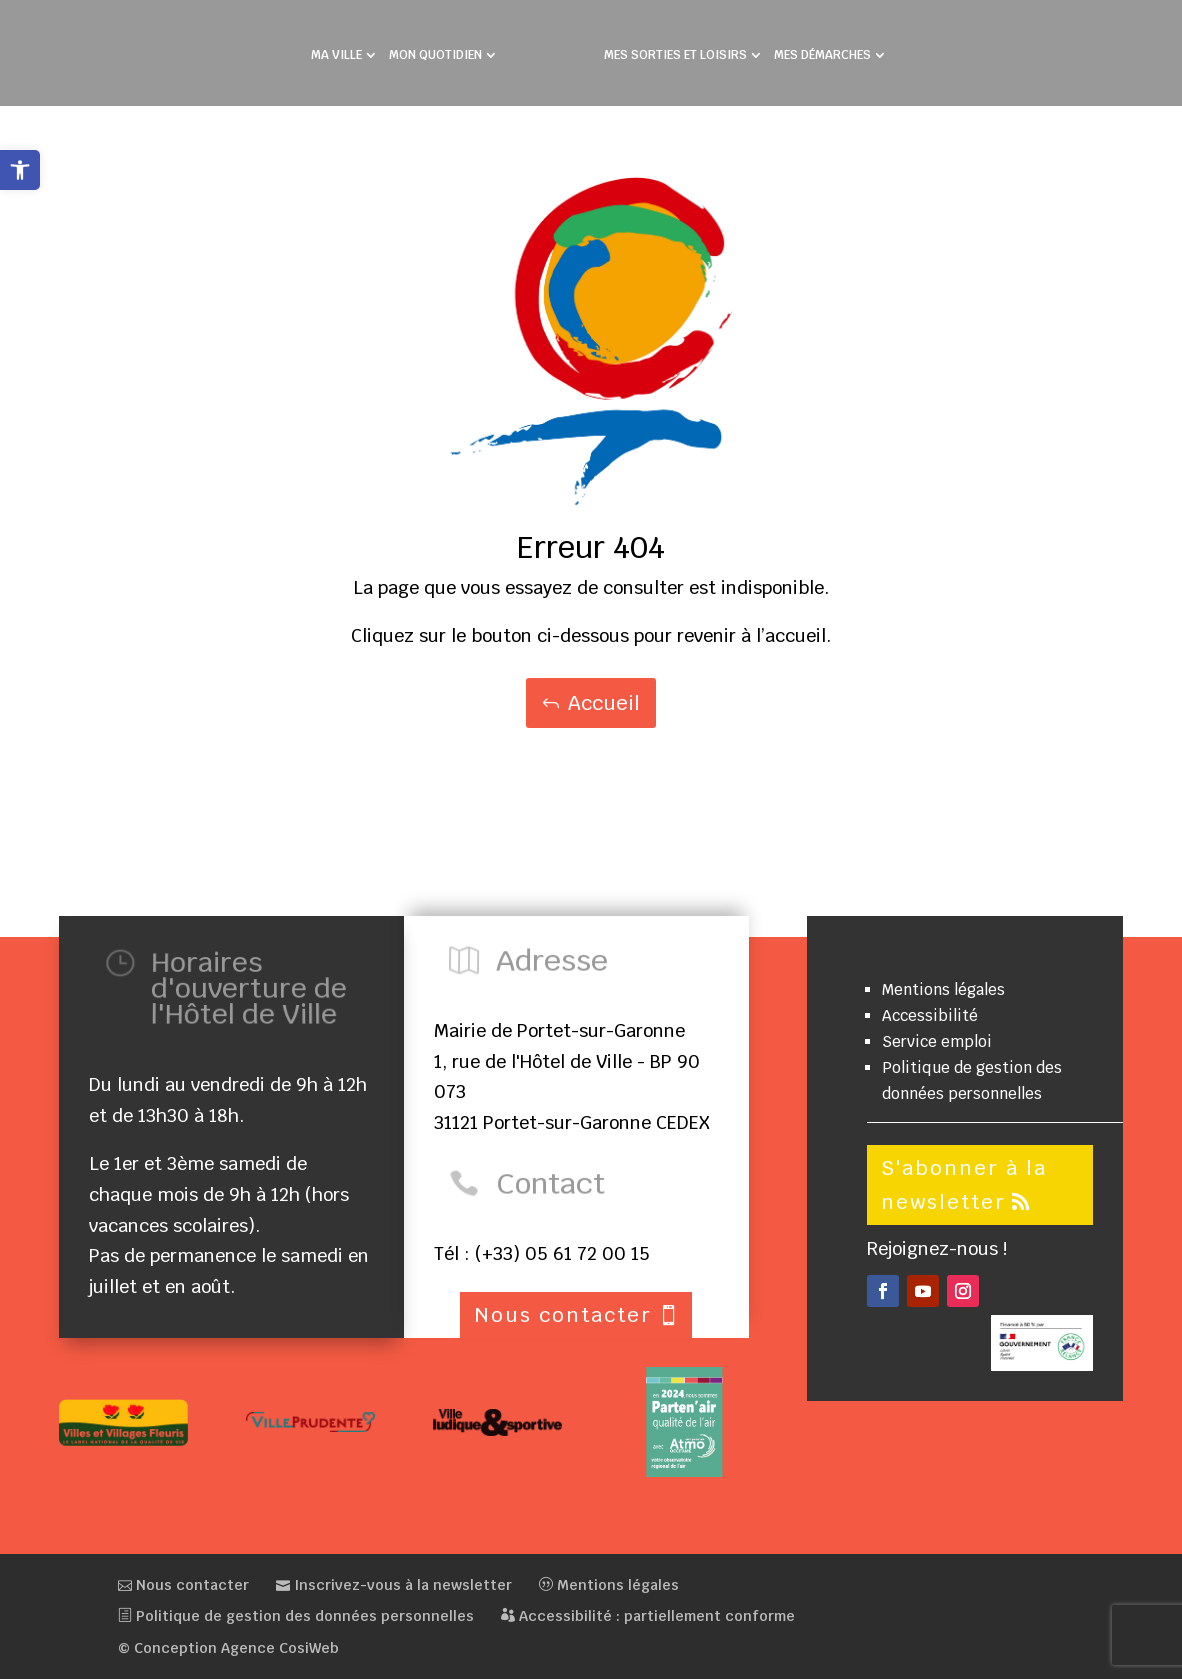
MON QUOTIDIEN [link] (435, 55)
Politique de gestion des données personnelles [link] (296, 1616)
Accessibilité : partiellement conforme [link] (648, 1616)
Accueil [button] (604, 703)
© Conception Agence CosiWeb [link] (228, 1648)
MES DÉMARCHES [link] (822, 55)
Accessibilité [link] (930, 1015)
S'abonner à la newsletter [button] (964, 1185)
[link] (20, 170)
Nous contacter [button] (563, 1315)
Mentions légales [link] (943, 989)
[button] (883, 1291)
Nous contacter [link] (183, 1585)
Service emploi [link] (937, 1041)
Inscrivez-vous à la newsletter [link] (394, 1585)
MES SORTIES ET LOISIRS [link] (675, 55)
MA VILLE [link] (336, 55)
